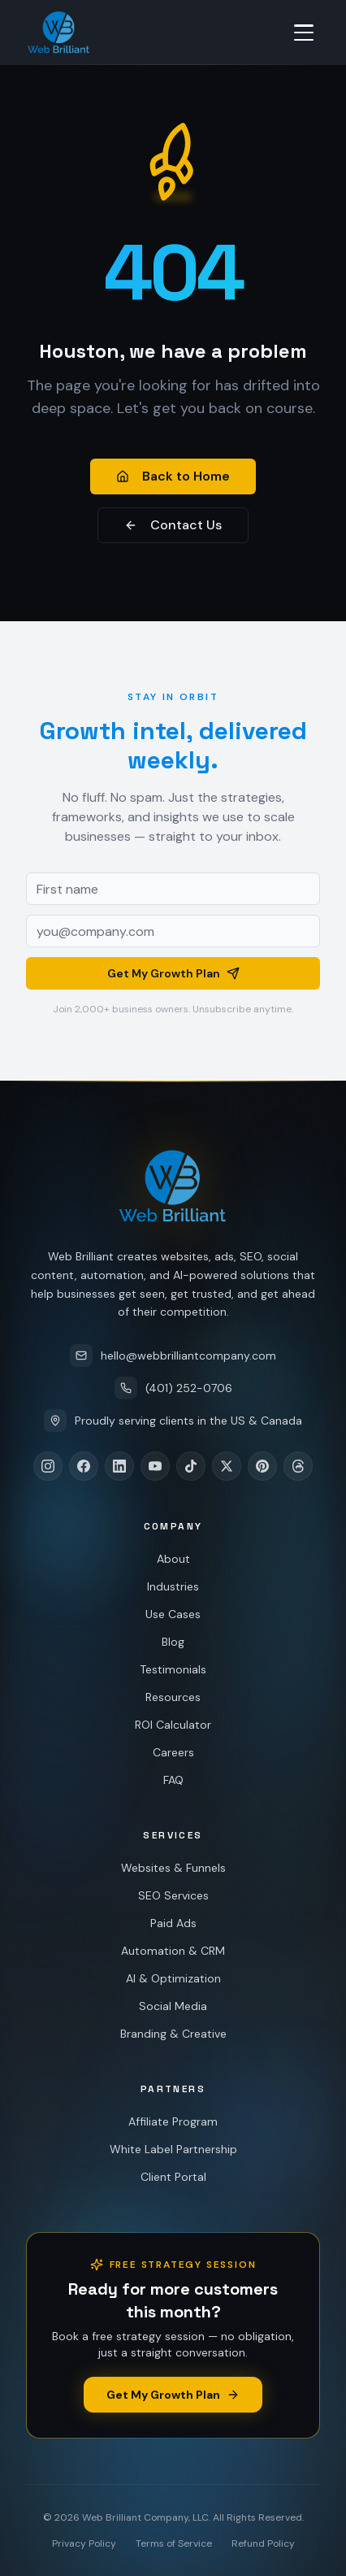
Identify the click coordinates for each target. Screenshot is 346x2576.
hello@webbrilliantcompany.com (173, 1355)
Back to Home (173, 476)
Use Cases (172, 1614)
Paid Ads (172, 1923)
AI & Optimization (170, 1978)
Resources (170, 1697)
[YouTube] (155, 1466)
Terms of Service (174, 2543)
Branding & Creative (170, 2033)
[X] (226, 1466)
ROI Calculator (170, 1724)
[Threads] (298, 1466)
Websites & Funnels (172, 1867)
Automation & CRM (172, 1950)
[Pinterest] (262, 1466)
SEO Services (172, 1895)
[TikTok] (190, 1466)
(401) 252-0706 (173, 1388)
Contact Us (173, 524)
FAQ (168, 1780)
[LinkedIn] (119, 1466)
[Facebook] (83, 1466)
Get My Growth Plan (173, 977)
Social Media (170, 2006)
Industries (173, 1586)
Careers (168, 1752)
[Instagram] (48, 1466)
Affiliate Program (173, 2121)
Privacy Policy (84, 2543)
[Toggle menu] (304, 32)
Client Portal (172, 2176)
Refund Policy (263, 2543)
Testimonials (171, 1669)
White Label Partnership (172, 2149)
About (172, 1558)
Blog (172, 1641)
